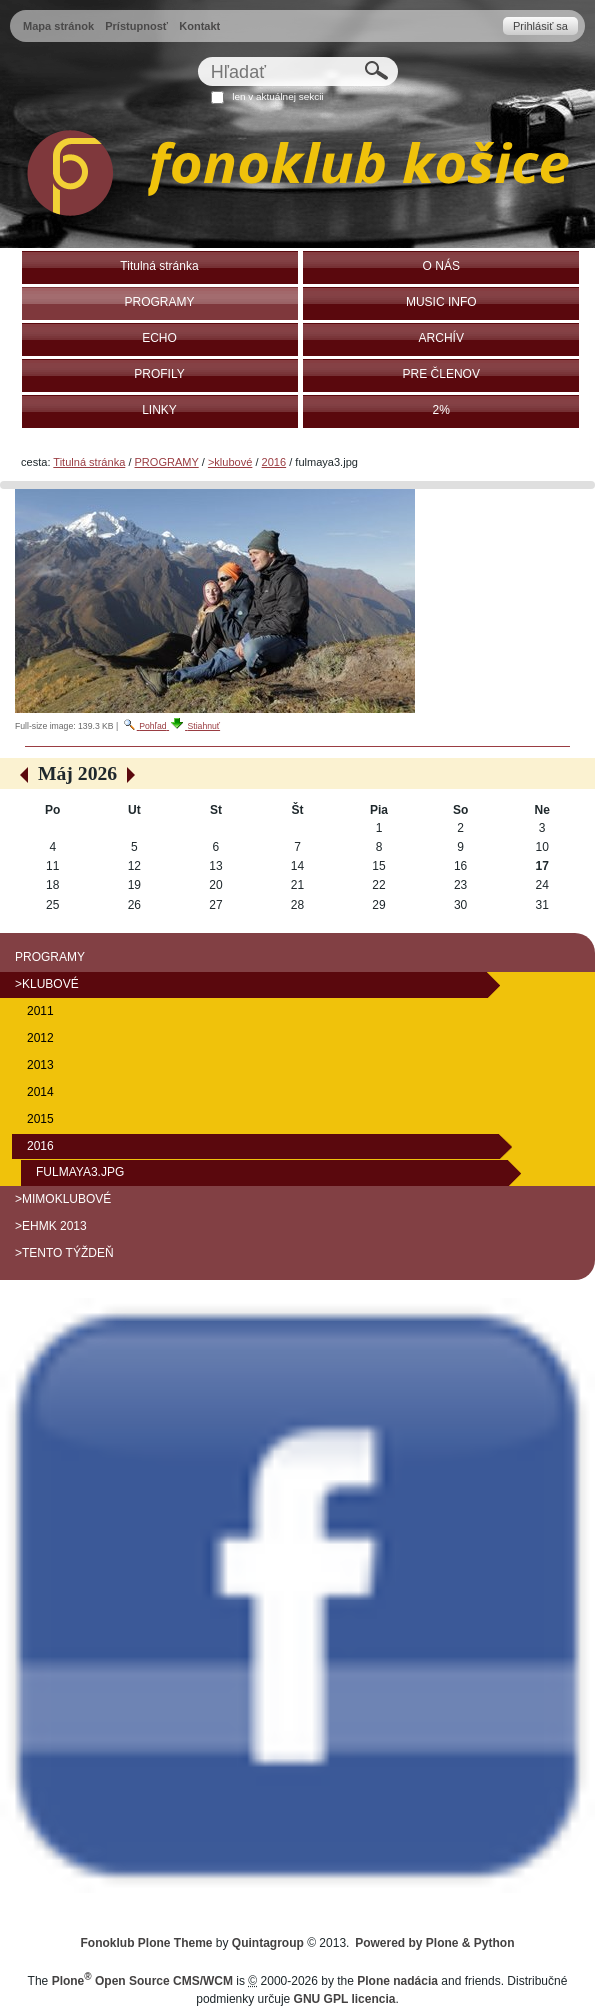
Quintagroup (268, 1943)
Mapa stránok (58, 26)
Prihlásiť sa (540, 26)
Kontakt (199, 26)
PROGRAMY (167, 462)
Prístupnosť (136, 26)
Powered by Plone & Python (434, 1943)
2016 (274, 462)
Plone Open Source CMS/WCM (142, 1981)
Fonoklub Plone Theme (147, 1943)
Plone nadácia (397, 1981)
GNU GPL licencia (345, 1999)
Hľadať (196, 56)
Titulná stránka (89, 462)
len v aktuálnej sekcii (277, 96)
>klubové (230, 462)
